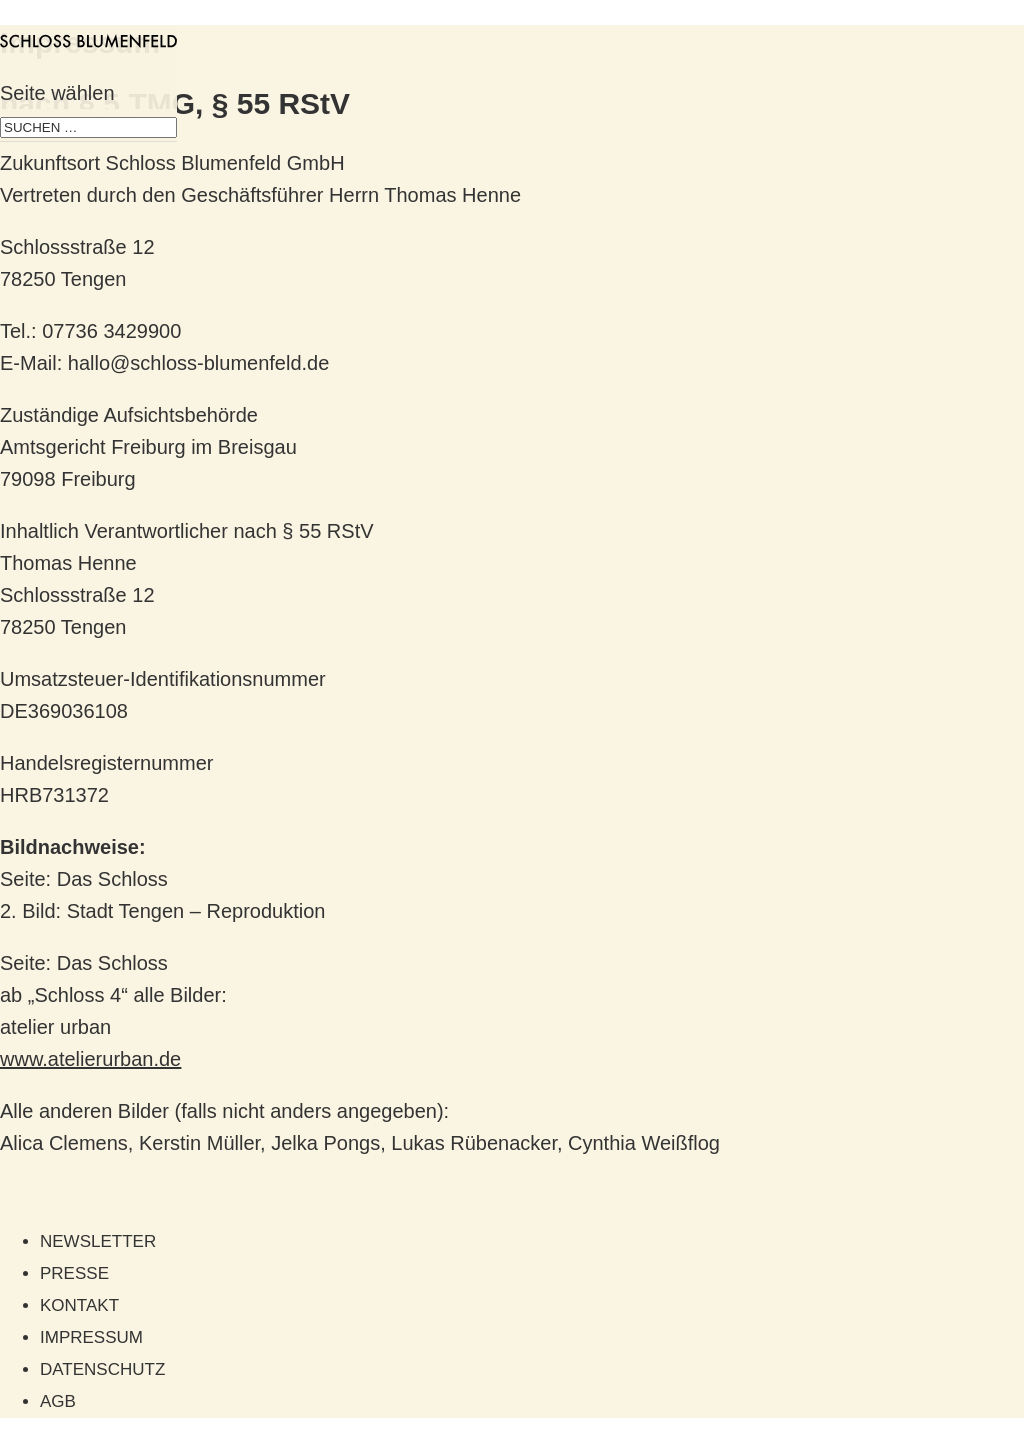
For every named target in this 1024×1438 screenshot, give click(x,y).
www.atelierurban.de (90, 1059)
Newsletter (98, 1241)
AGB (58, 1401)
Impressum (91, 1337)
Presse (74, 1273)
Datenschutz (102, 1369)
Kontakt (79, 1305)
